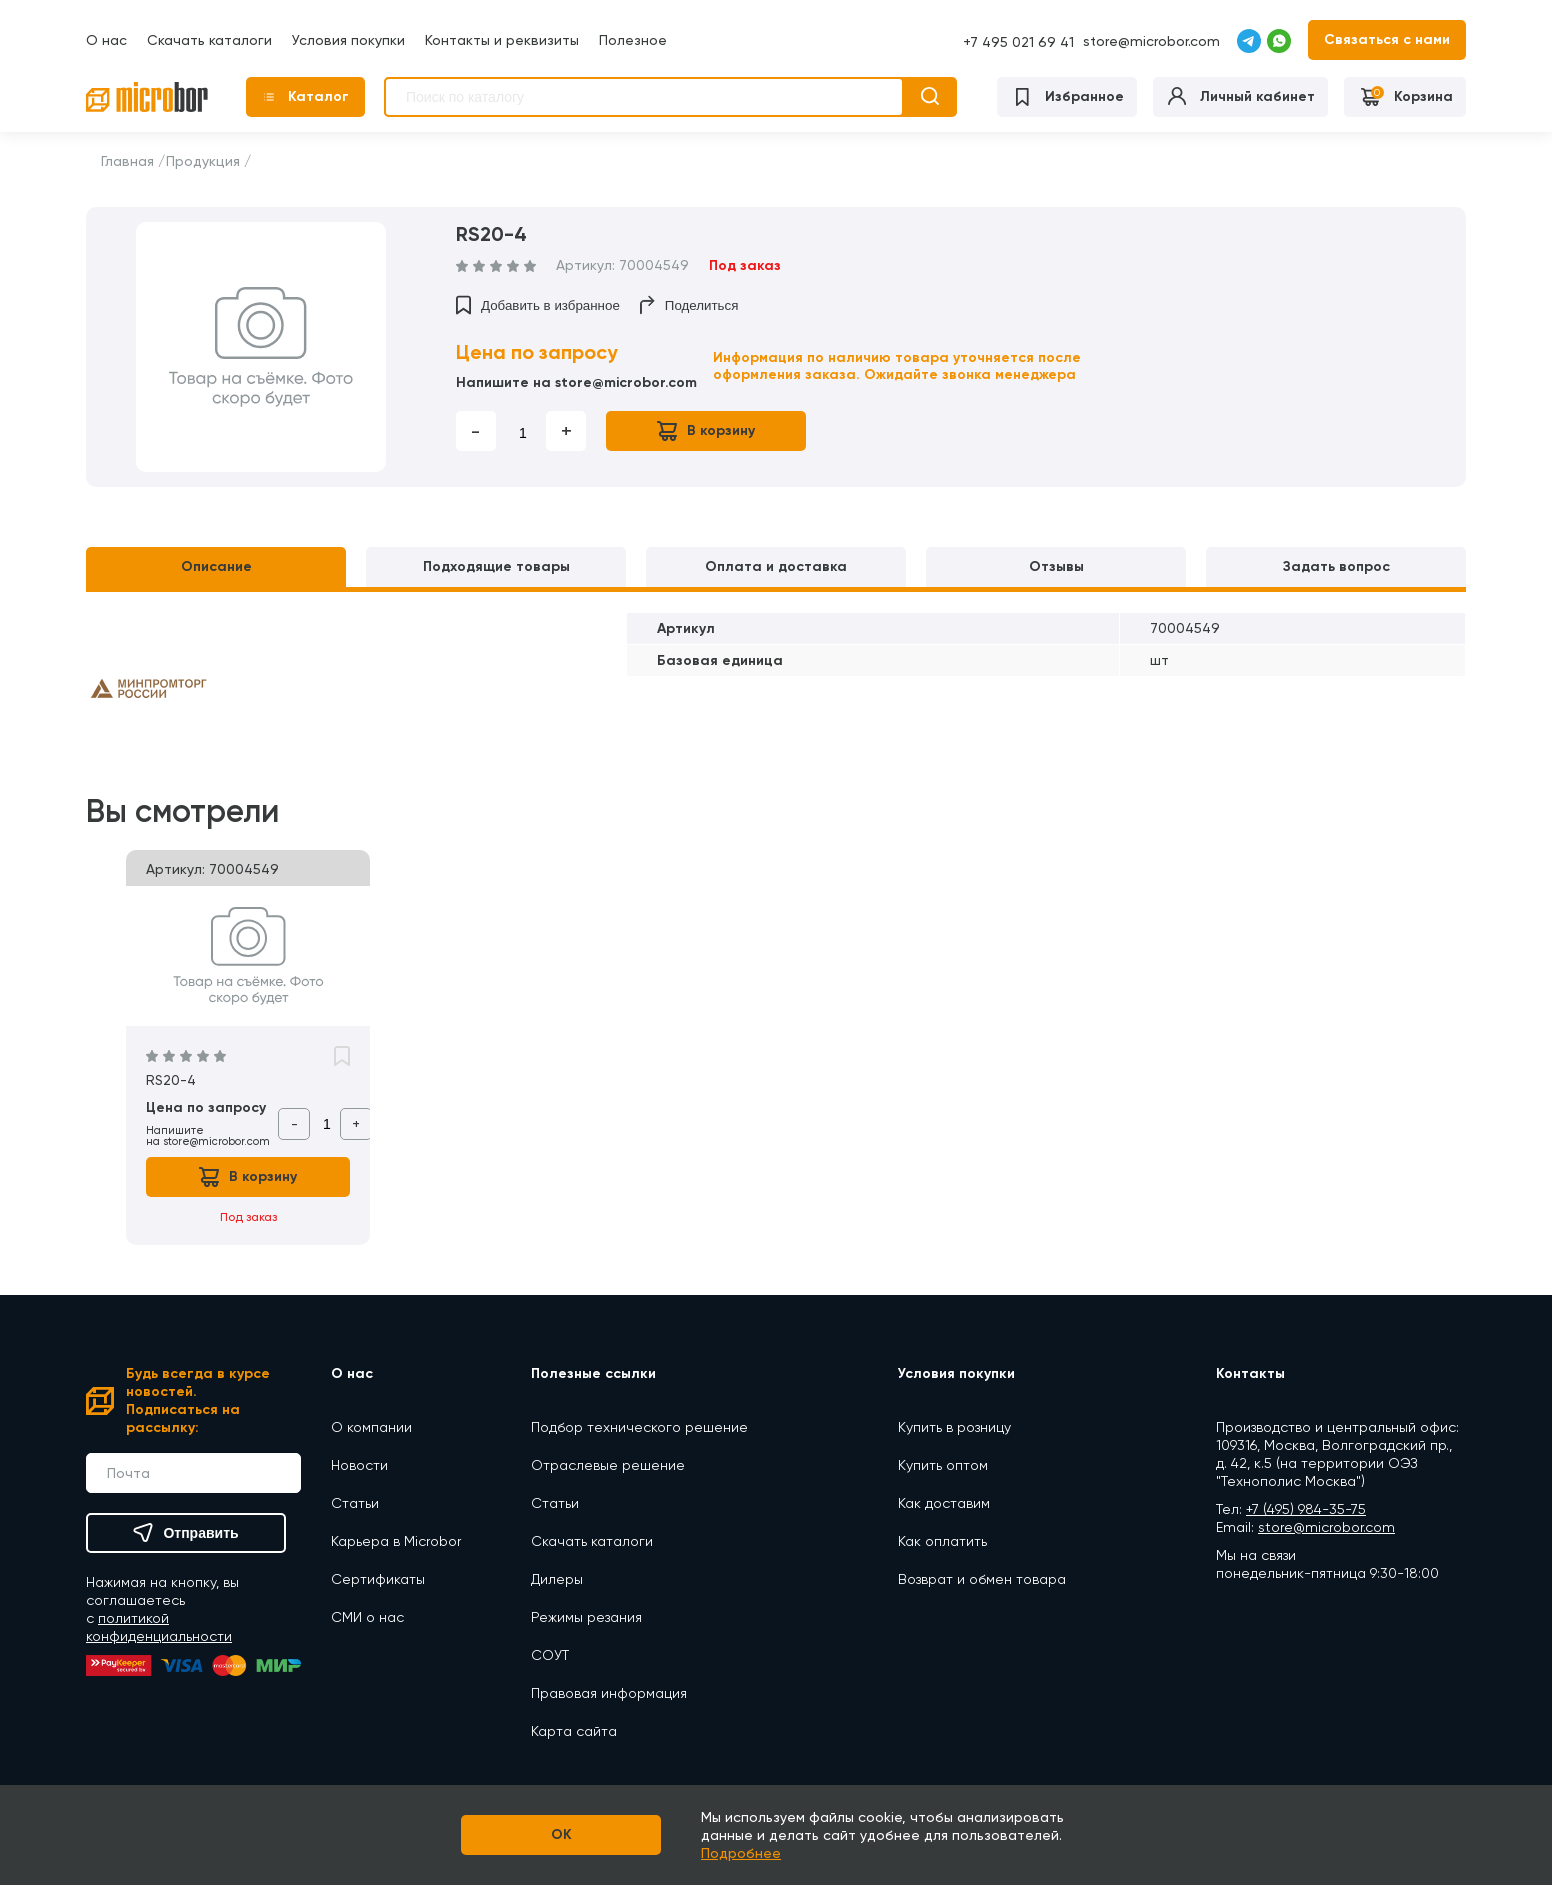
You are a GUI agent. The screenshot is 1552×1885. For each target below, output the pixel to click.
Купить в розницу (954, 1427)
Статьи (355, 1503)
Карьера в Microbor (396, 1541)
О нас (106, 40)
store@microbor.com (1151, 41)
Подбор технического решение (639, 1427)
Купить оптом (943, 1465)
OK (561, 1834)
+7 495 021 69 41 (1018, 42)
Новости (359, 1465)
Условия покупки (348, 40)
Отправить (185, 1533)
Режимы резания (586, 1617)
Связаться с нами (1387, 39)
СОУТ (550, 1655)
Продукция (203, 161)
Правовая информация (609, 1693)
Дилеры (557, 1579)
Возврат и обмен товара (982, 1579)
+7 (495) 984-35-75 (1306, 1509)
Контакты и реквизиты (502, 40)
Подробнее (741, 1853)
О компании (371, 1427)
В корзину (706, 431)
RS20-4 (171, 1080)
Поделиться (689, 305)
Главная (127, 161)
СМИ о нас (367, 1617)
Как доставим (944, 1503)
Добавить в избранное (538, 305)
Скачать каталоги (209, 40)
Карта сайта (574, 1731)
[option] (261, 347)
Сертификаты (378, 1579)
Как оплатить (942, 1541)
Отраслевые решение (608, 1465)
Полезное (633, 40)
